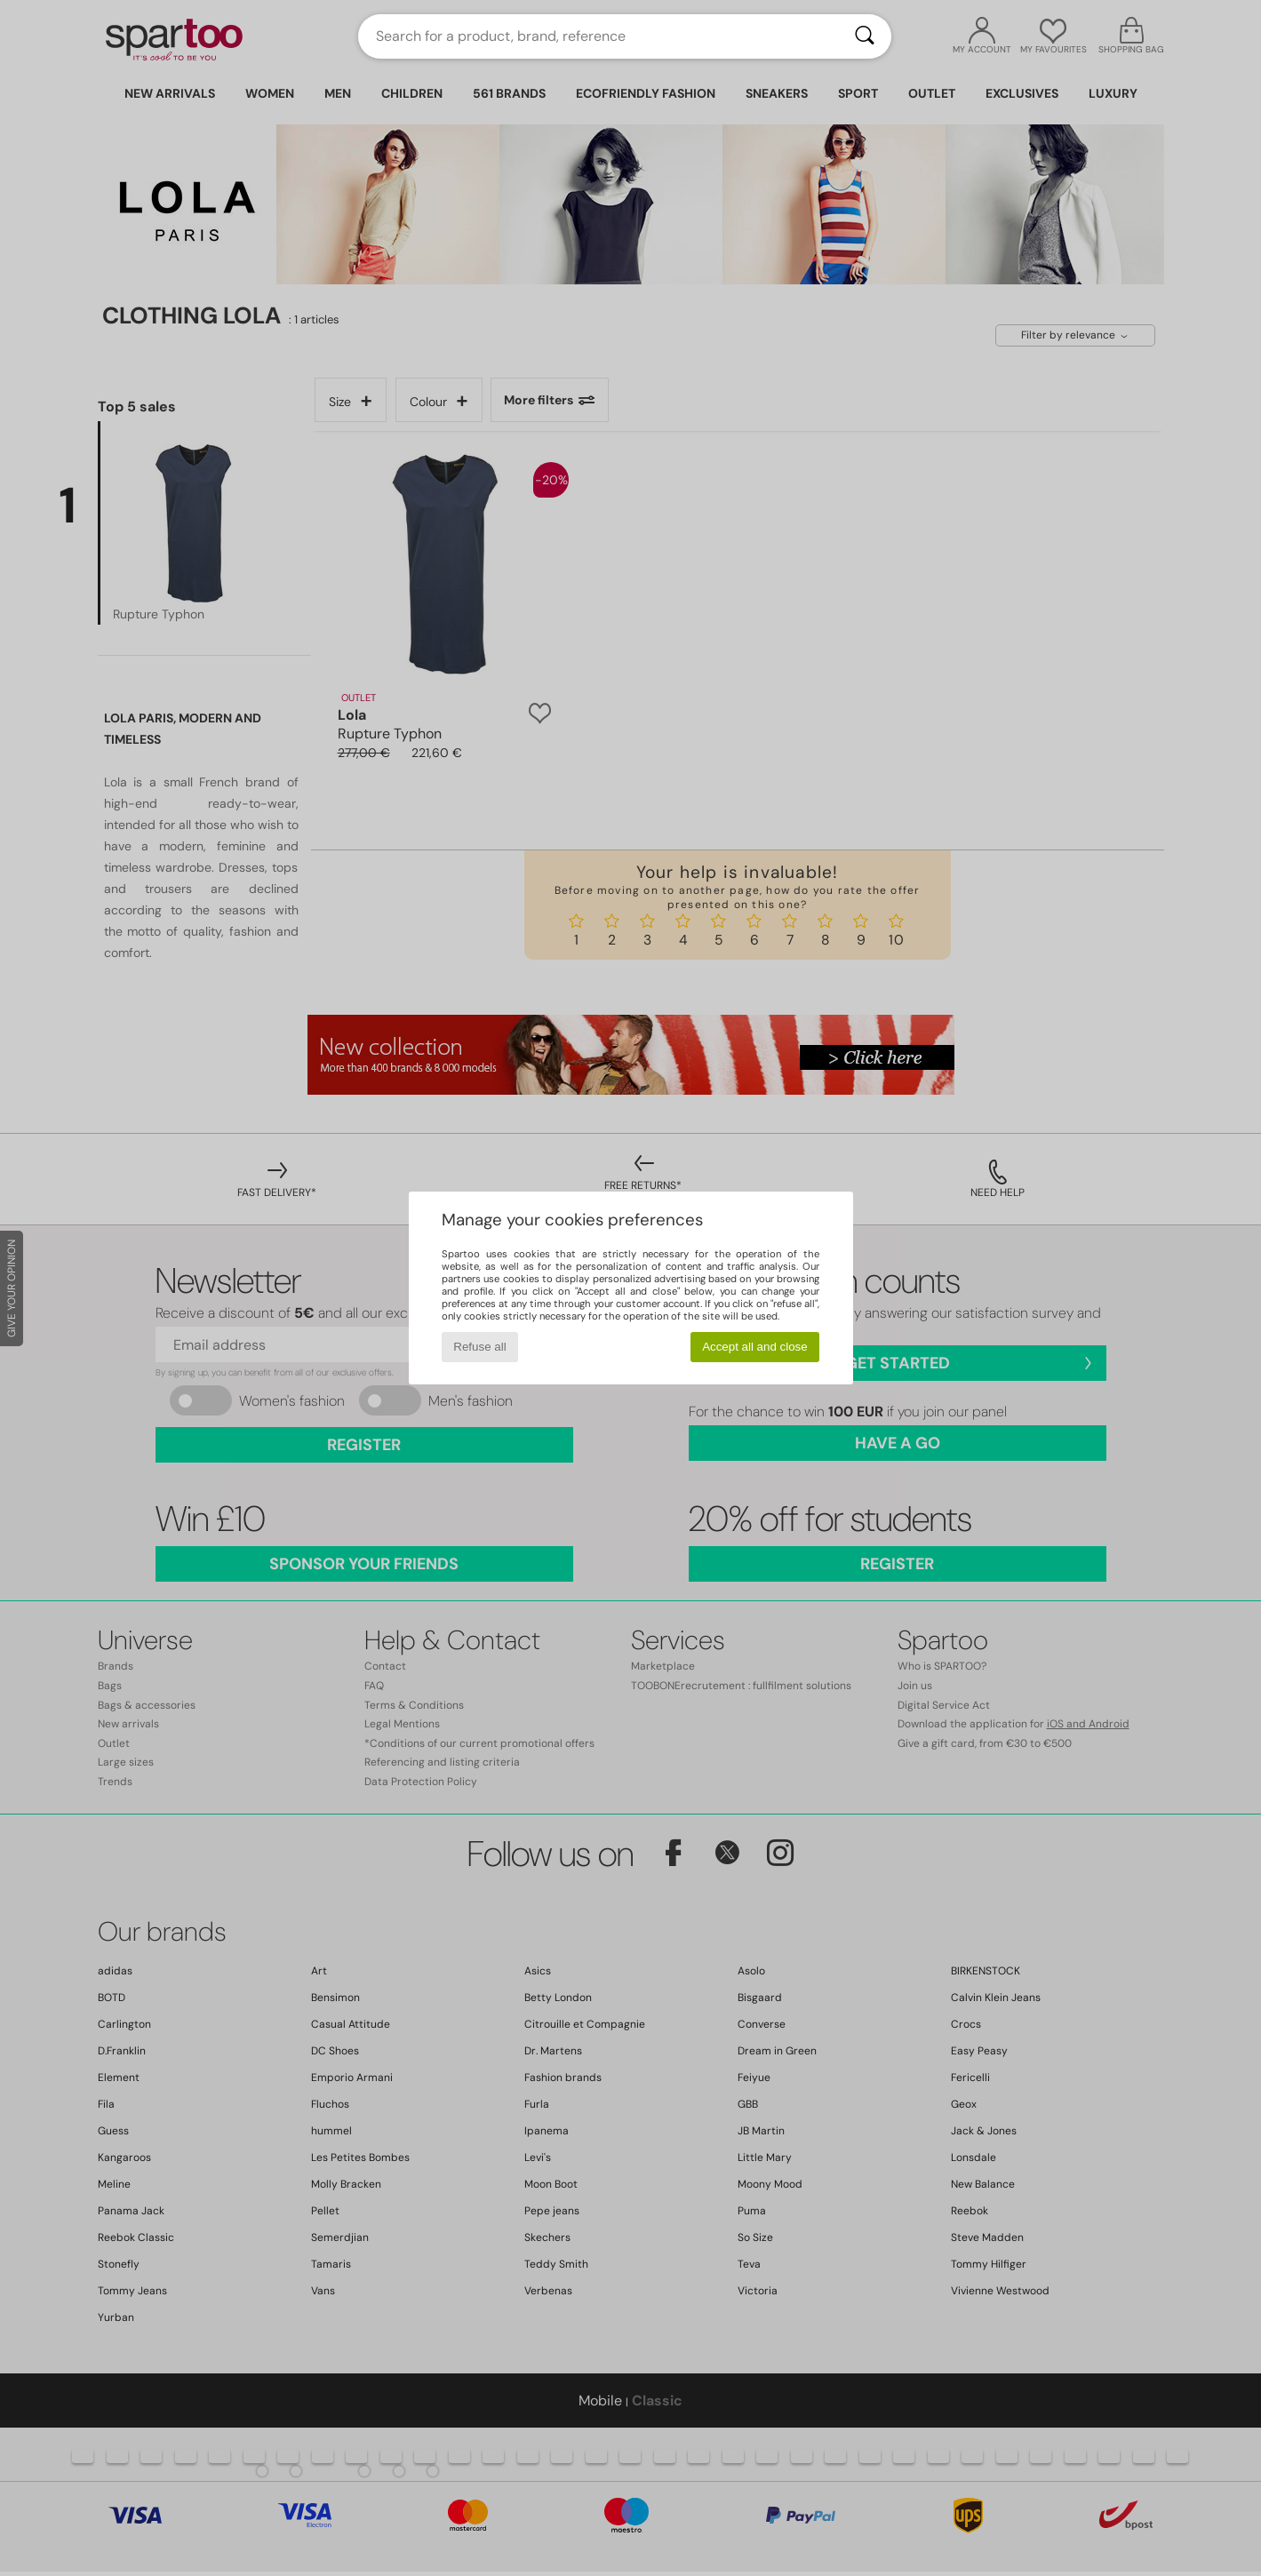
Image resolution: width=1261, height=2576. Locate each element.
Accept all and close (755, 1346)
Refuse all (479, 1346)
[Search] (864, 36)
